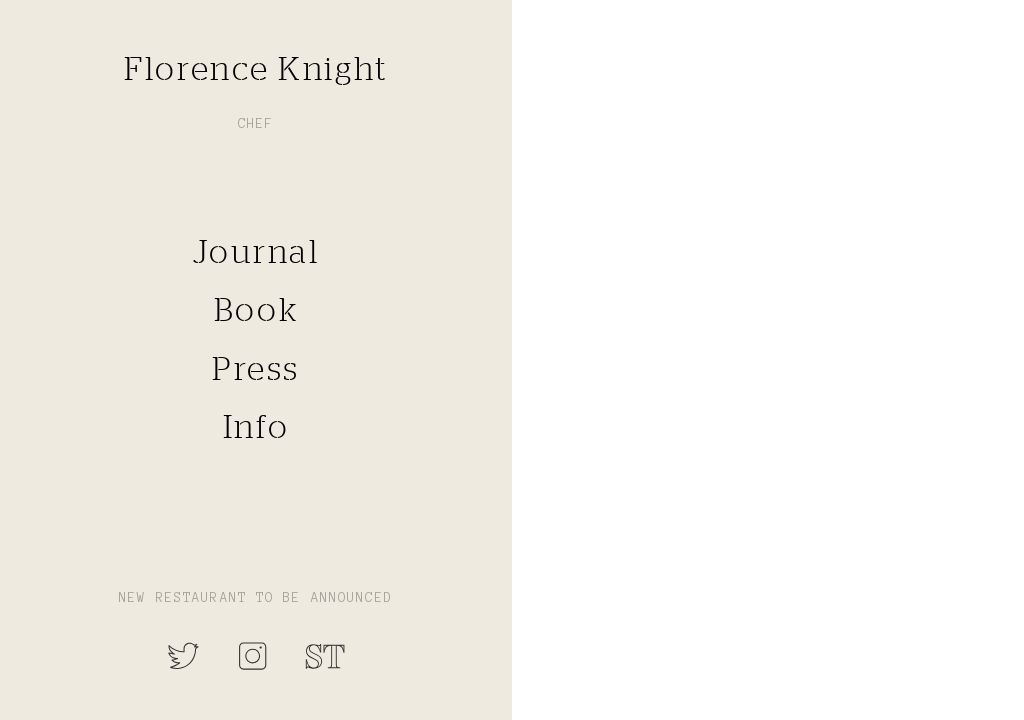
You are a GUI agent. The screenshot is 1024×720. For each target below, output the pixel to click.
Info (256, 426)
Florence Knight (255, 68)
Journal (256, 251)
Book (256, 310)
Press (256, 368)
